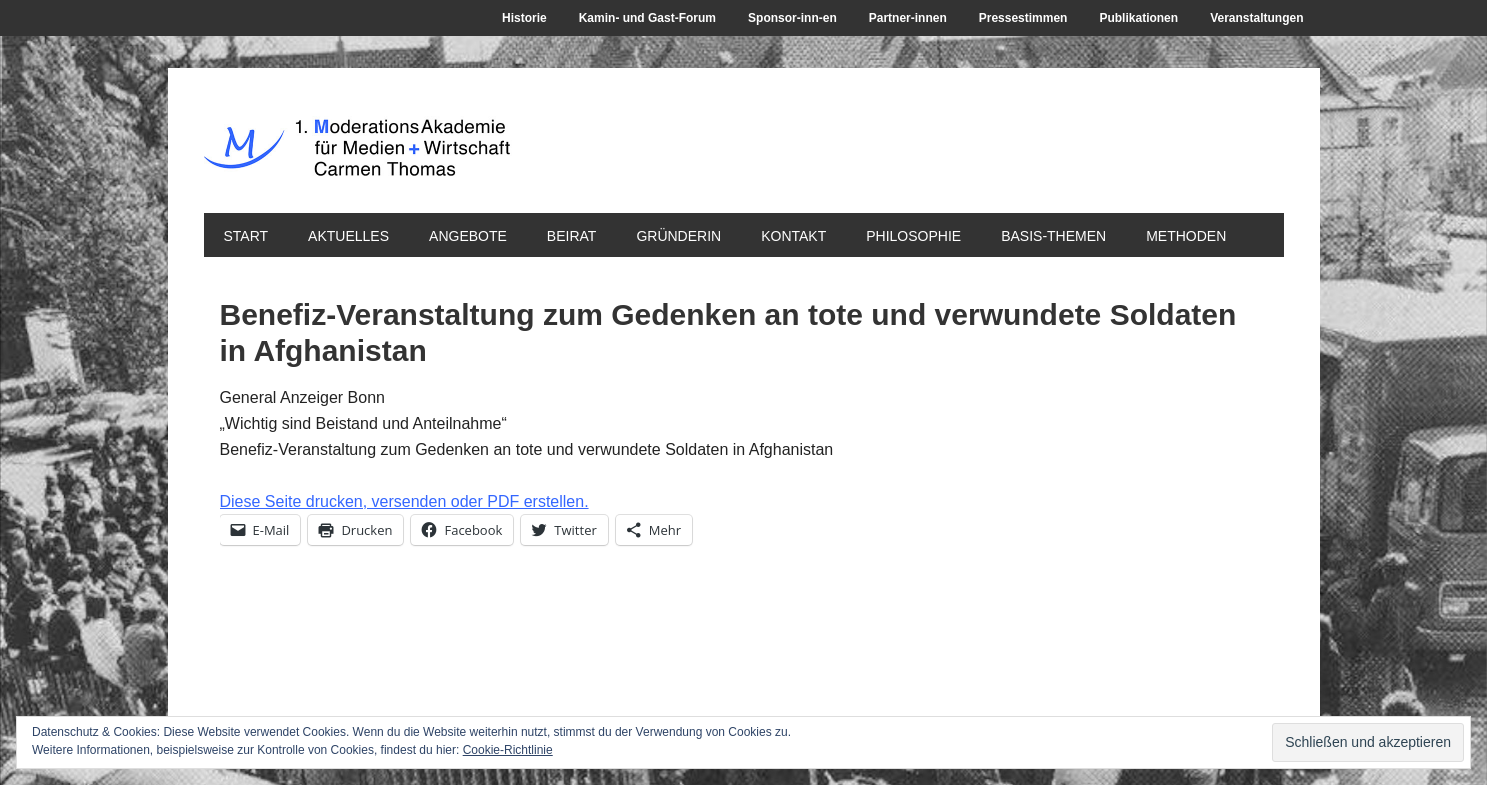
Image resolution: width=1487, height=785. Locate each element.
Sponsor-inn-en (792, 18)
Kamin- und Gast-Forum (647, 18)
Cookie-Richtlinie (508, 750)
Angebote (468, 236)
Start (246, 236)
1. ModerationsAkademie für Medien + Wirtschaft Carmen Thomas (569, 158)
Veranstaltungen (1256, 18)
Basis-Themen (1053, 236)
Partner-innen (908, 18)
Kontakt (793, 236)
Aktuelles (348, 236)
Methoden (1186, 236)
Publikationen (1138, 18)
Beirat (572, 236)
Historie (524, 18)
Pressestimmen (1023, 18)
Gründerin (678, 236)
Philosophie (913, 236)
